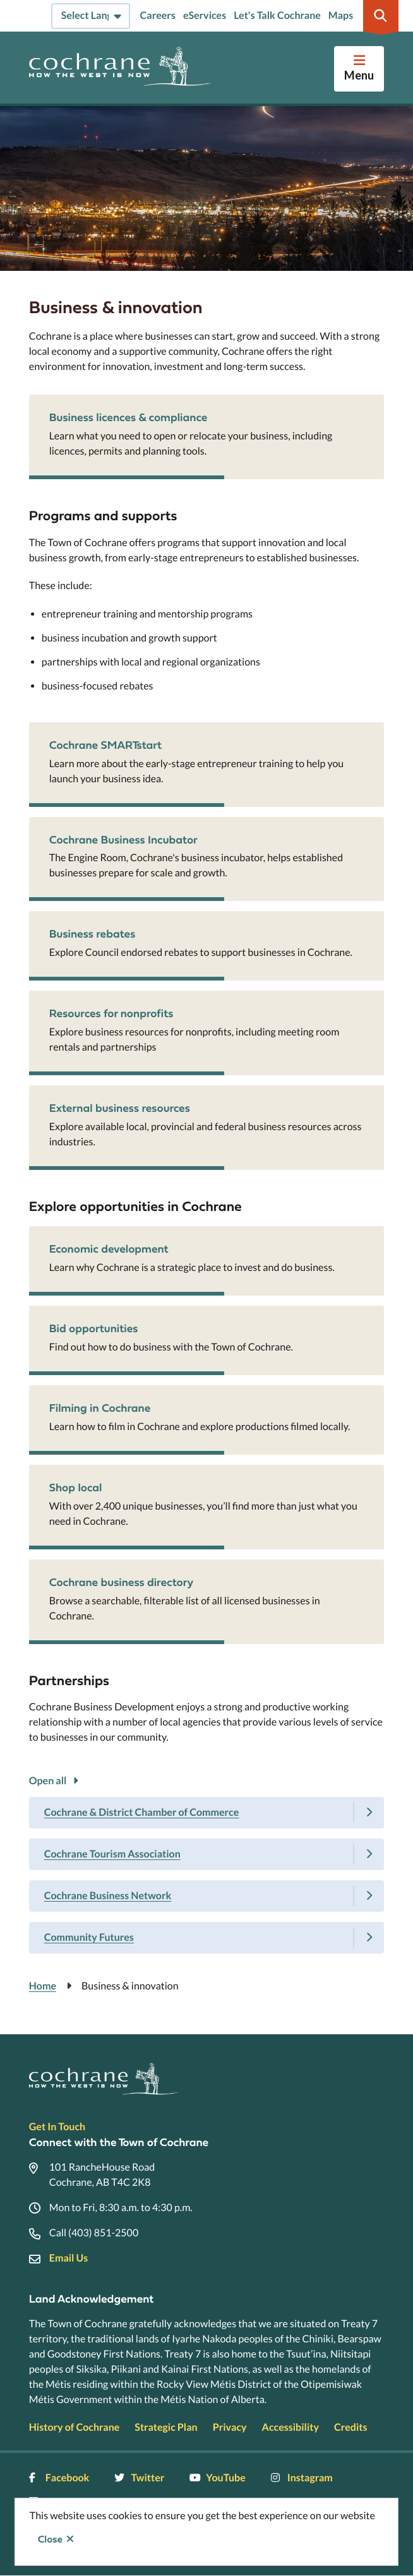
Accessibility (290, 2427)
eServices (204, 15)
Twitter (139, 2478)
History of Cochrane (74, 2427)
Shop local (75, 1487)
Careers (158, 15)
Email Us (68, 2258)
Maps (340, 15)
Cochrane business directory (121, 1582)
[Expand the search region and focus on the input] (380, 16)
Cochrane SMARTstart (105, 744)
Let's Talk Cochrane (277, 15)
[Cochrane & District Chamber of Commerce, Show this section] (206, 1812)
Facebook (59, 2478)
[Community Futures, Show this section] (206, 1937)
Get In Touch (57, 2127)
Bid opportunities (93, 1328)
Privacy (230, 2427)
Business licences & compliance (128, 417)
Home (42, 1986)
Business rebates (92, 933)
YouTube (217, 2478)
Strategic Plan (166, 2427)
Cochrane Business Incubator (123, 839)
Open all (48, 1781)
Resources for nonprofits (111, 1013)
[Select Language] (90, 16)
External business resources (119, 1107)
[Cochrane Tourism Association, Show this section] (206, 1854)
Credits (350, 2427)
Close (50, 2539)
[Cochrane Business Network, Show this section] (206, 1896)
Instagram (302, 2478)
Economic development (109, 1248)
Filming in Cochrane (100, 1407)
